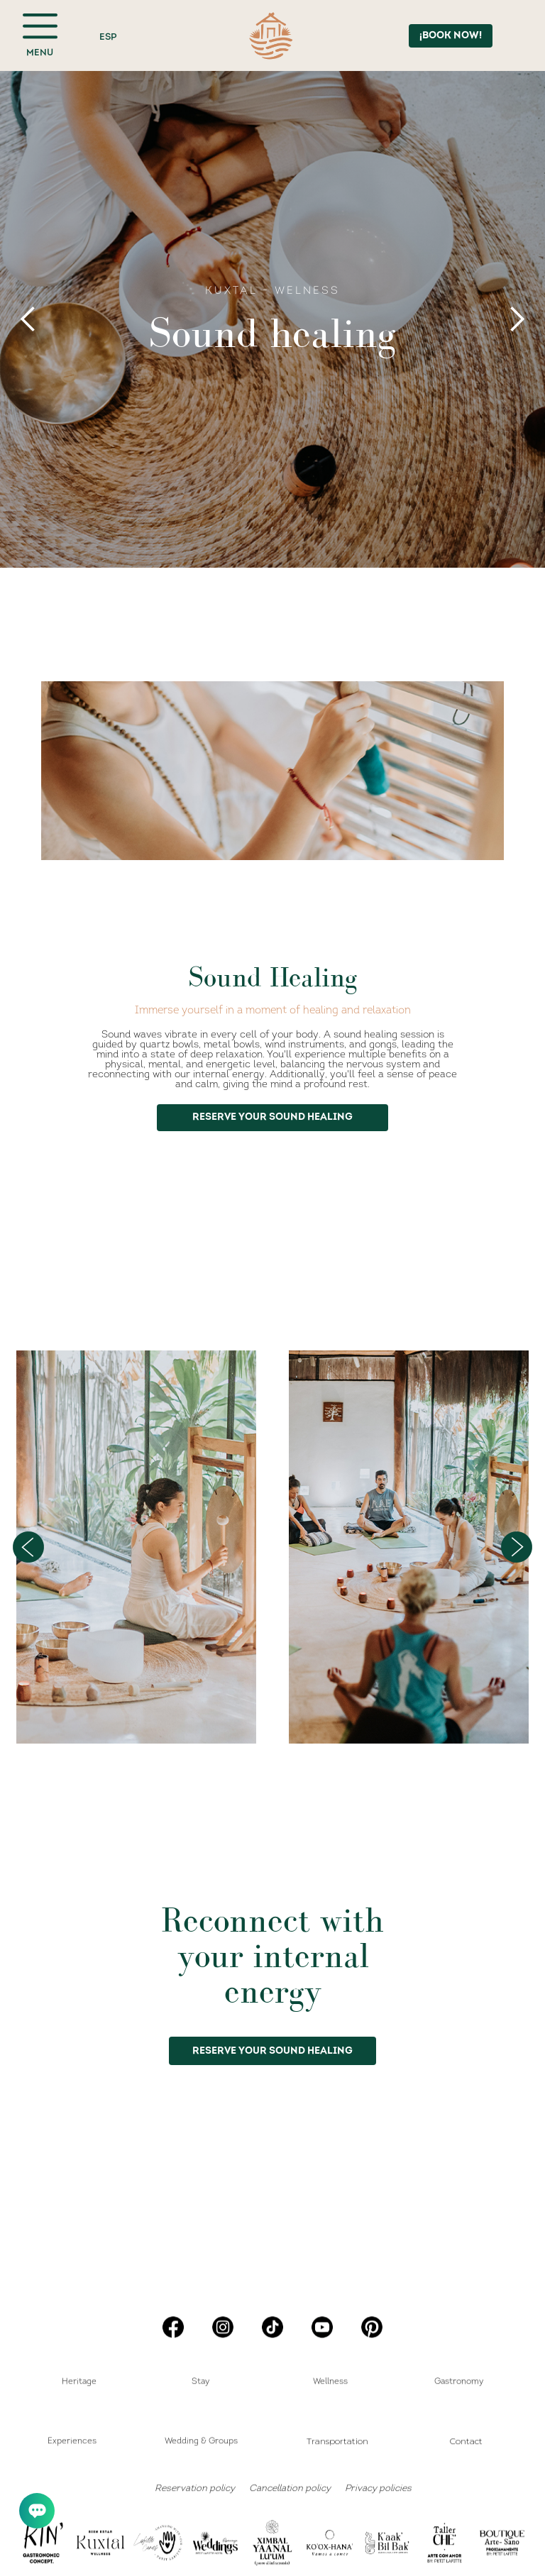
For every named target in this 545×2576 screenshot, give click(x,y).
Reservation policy (195, 2488)
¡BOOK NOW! (450, 36)
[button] (28, 319)
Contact (466, 2441)
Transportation (337, 2441)
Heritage (79, 2381)
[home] (270, 35)
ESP (107, 37)
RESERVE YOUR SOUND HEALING (272, 2051)
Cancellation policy (290, 2488)
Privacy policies (378, 2488)
